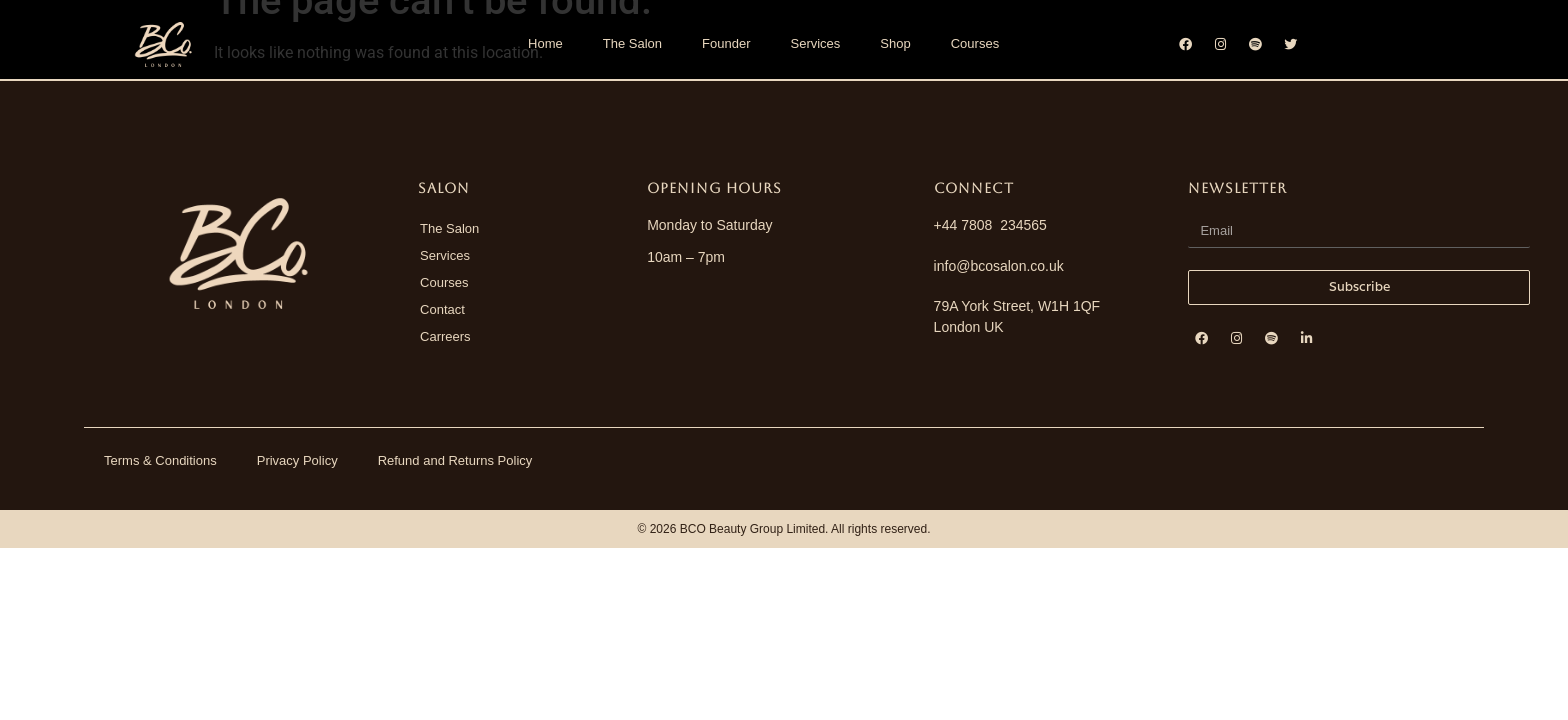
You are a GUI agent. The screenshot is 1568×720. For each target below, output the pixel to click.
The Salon (632, 43)
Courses (975, 43)
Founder (726, 43)
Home (545, 43)
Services (815, 43)
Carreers (445, 336)
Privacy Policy (297, 460)
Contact (442, 309)
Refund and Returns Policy (455, 460)
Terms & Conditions (160, 460)
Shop (895, 43)
